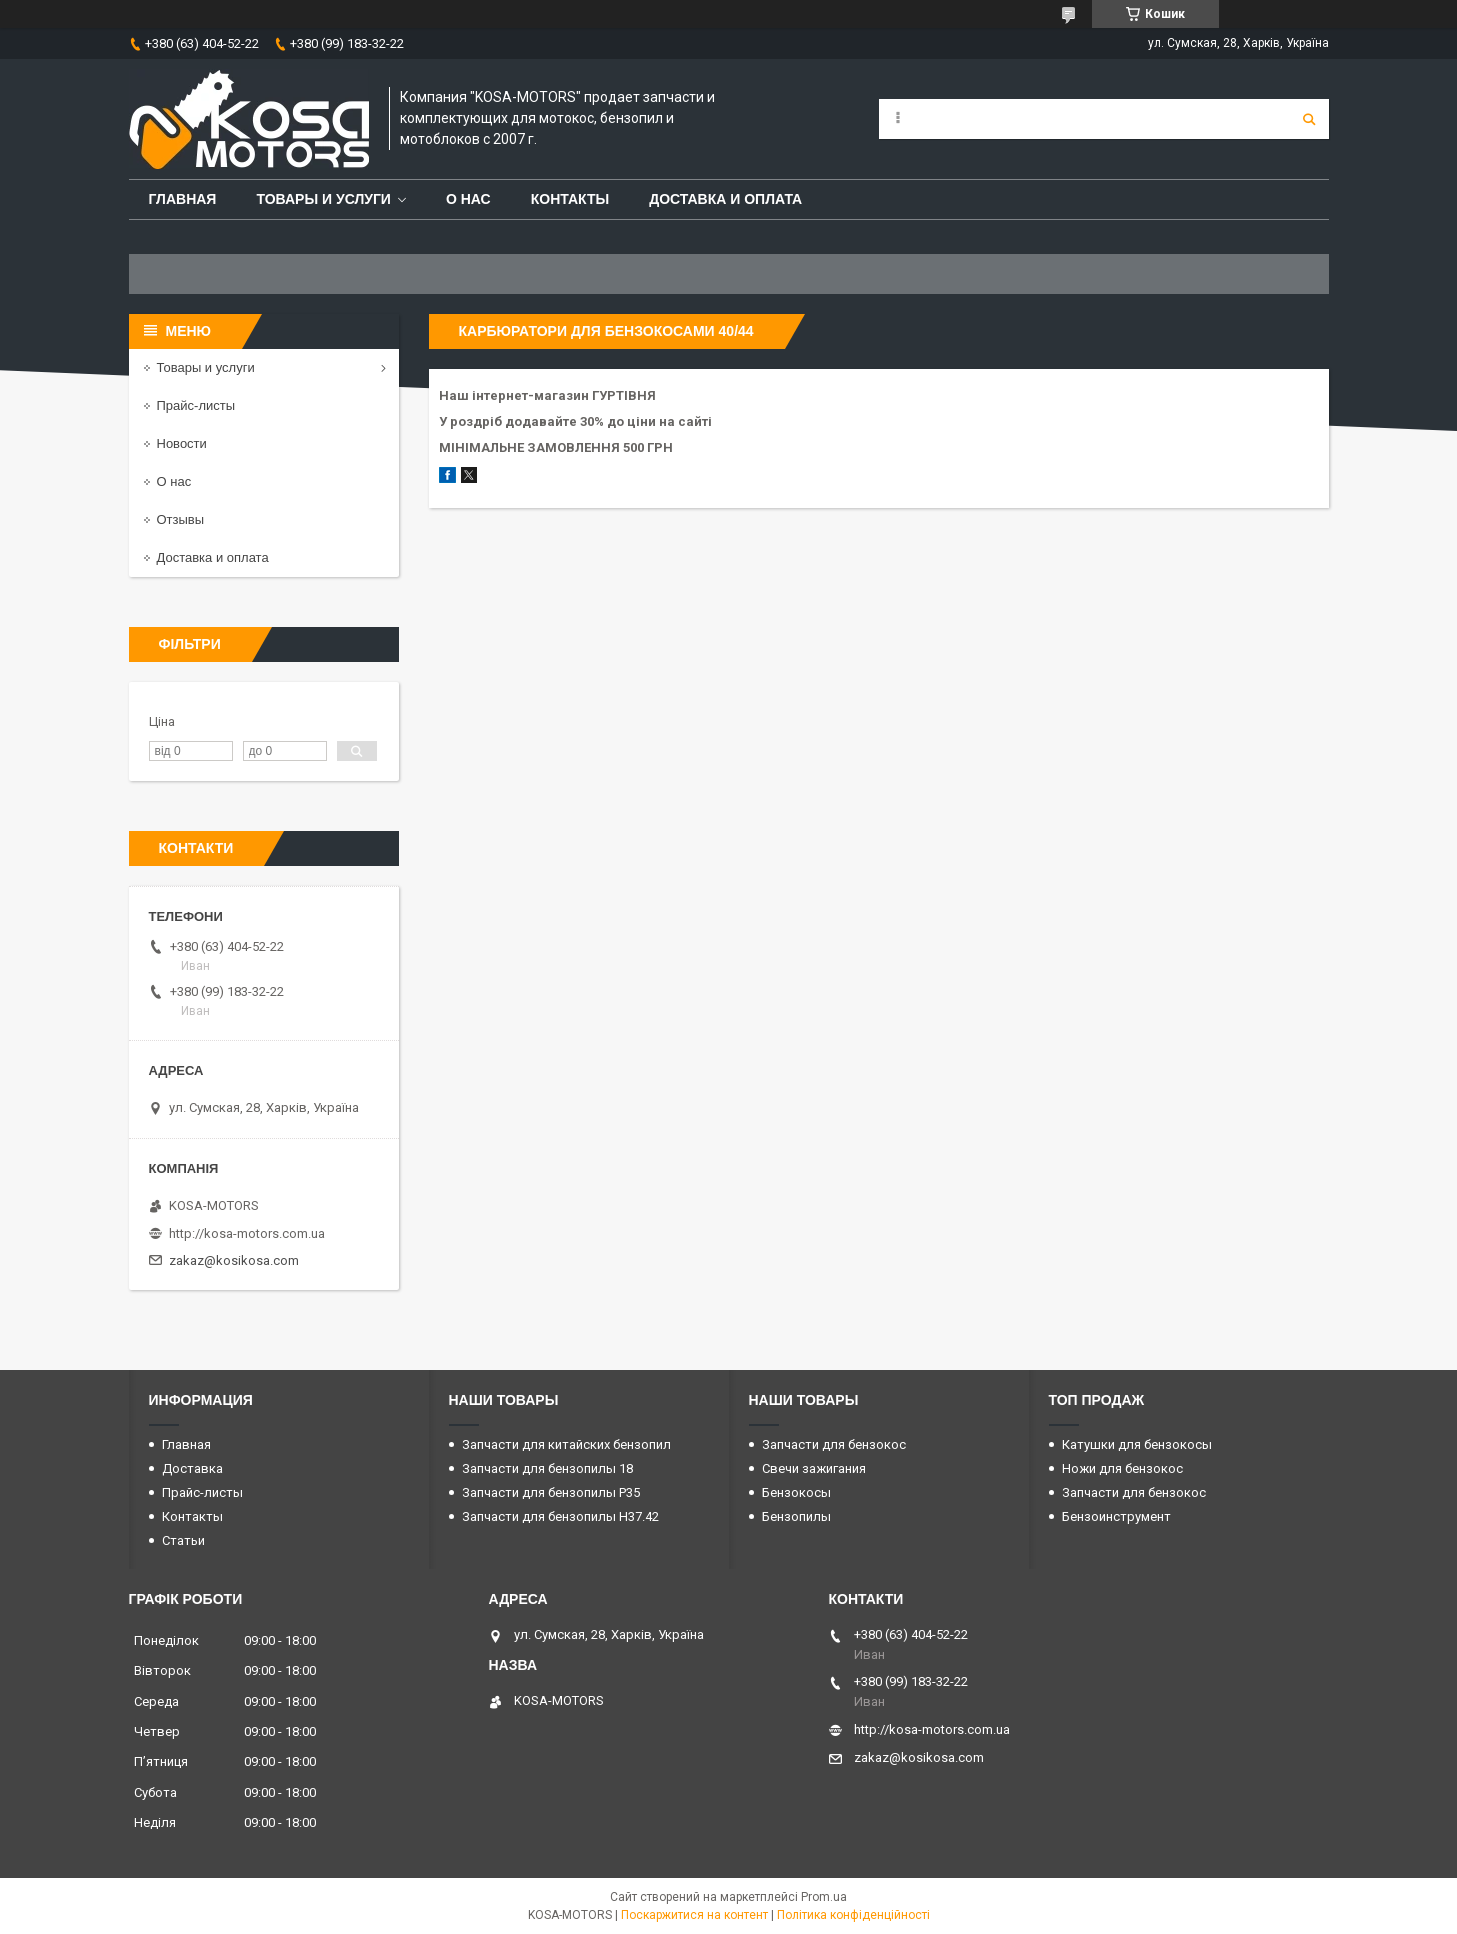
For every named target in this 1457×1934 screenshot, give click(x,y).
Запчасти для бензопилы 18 (547, 1468)
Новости (182, 443)
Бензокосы (796, 1492)
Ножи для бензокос (1122, 1468)
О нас (468, 199)
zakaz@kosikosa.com (234, 1260)
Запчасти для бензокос (834, 1444)
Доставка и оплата (725, 199)
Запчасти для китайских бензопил (566, 1444)
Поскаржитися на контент (694, 1915)
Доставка (192, 1468)
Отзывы (181, 519)
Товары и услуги (323, 199)
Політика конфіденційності (853, 1915)
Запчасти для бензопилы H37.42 (560, 1516)
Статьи (183, 1540)
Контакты (570, 199)
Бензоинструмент (1116, 1516)
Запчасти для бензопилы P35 (551, 1492)
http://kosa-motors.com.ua (247, 1233)
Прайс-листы (196, 405)
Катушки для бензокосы (1137, 1444)
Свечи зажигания (814, 1468)
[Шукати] (1309, 119)
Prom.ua (824, 1897)
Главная (183, 199)
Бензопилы (796, 1516)
